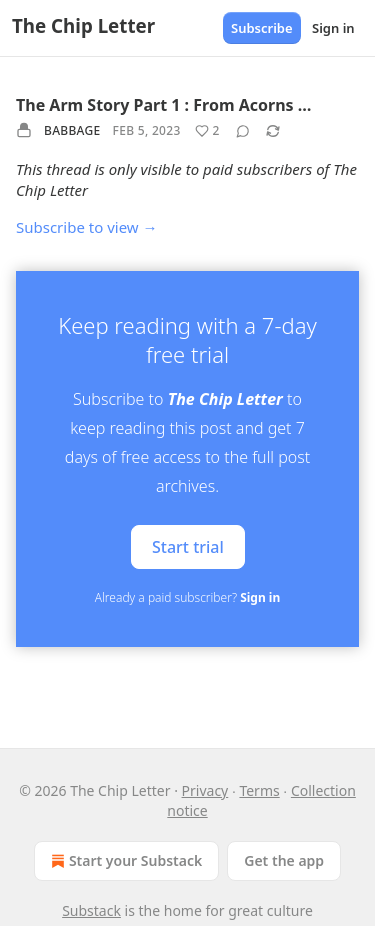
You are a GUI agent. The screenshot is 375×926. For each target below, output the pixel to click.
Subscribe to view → (87, 227)
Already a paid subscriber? (187, 597)
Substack (91, 910)
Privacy (205, 790)
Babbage (72, 130)
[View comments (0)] (243, 131)
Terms (259, 790)
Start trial (188, 547)
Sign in (333, 28)
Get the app (284, 860)
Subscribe (262, 28)
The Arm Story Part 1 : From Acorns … (163, 105)
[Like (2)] (207, 131)
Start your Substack (124, 861)
